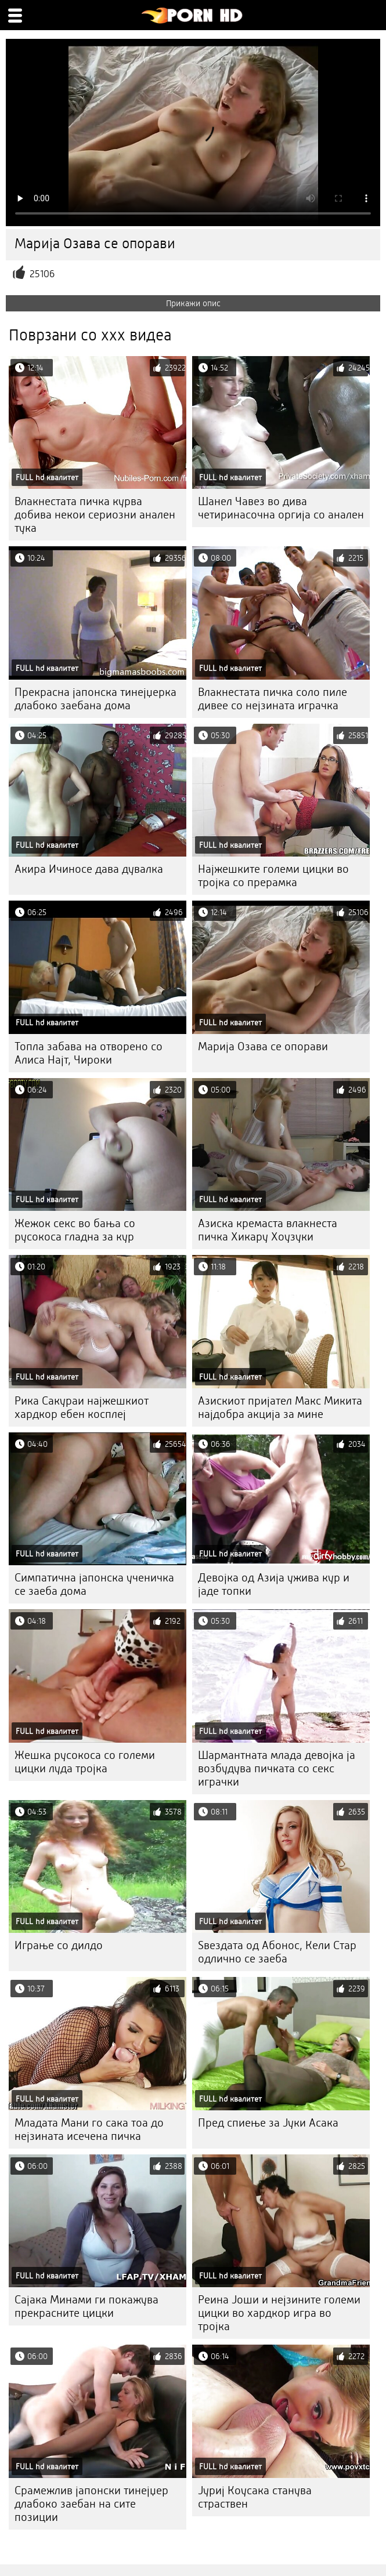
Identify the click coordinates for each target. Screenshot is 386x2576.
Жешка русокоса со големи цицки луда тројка (85, 1761)
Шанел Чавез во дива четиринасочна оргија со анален (281, 508)
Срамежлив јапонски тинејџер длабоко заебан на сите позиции (91, 2504)
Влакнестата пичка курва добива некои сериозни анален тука (95, 515)
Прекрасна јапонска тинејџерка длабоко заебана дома (95, 698)
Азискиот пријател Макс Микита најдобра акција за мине (280, 1407)
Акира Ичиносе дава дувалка (89, 869)
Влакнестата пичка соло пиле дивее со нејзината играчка (272, 698)
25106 (42, 274)
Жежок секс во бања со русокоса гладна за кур (75, 1230)
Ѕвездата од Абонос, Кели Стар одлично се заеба (277, 1952)
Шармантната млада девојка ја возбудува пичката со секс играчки (276, 1768)
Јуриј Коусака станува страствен (255, 2497)
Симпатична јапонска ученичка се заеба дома (94, 1584)
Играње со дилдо (59, 1945)
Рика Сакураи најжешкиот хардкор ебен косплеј (82, 1407)
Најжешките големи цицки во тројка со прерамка (273, 875)
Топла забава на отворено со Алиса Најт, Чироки (89, 1053)
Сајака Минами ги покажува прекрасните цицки (86, 2306)
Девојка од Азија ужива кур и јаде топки (273, 1584)
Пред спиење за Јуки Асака (268, 2122)
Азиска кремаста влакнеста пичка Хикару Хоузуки (267, 1230)
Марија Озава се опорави (263, 1046)
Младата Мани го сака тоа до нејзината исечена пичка (89, 2129)
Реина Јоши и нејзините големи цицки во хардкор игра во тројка (279, 2313)
